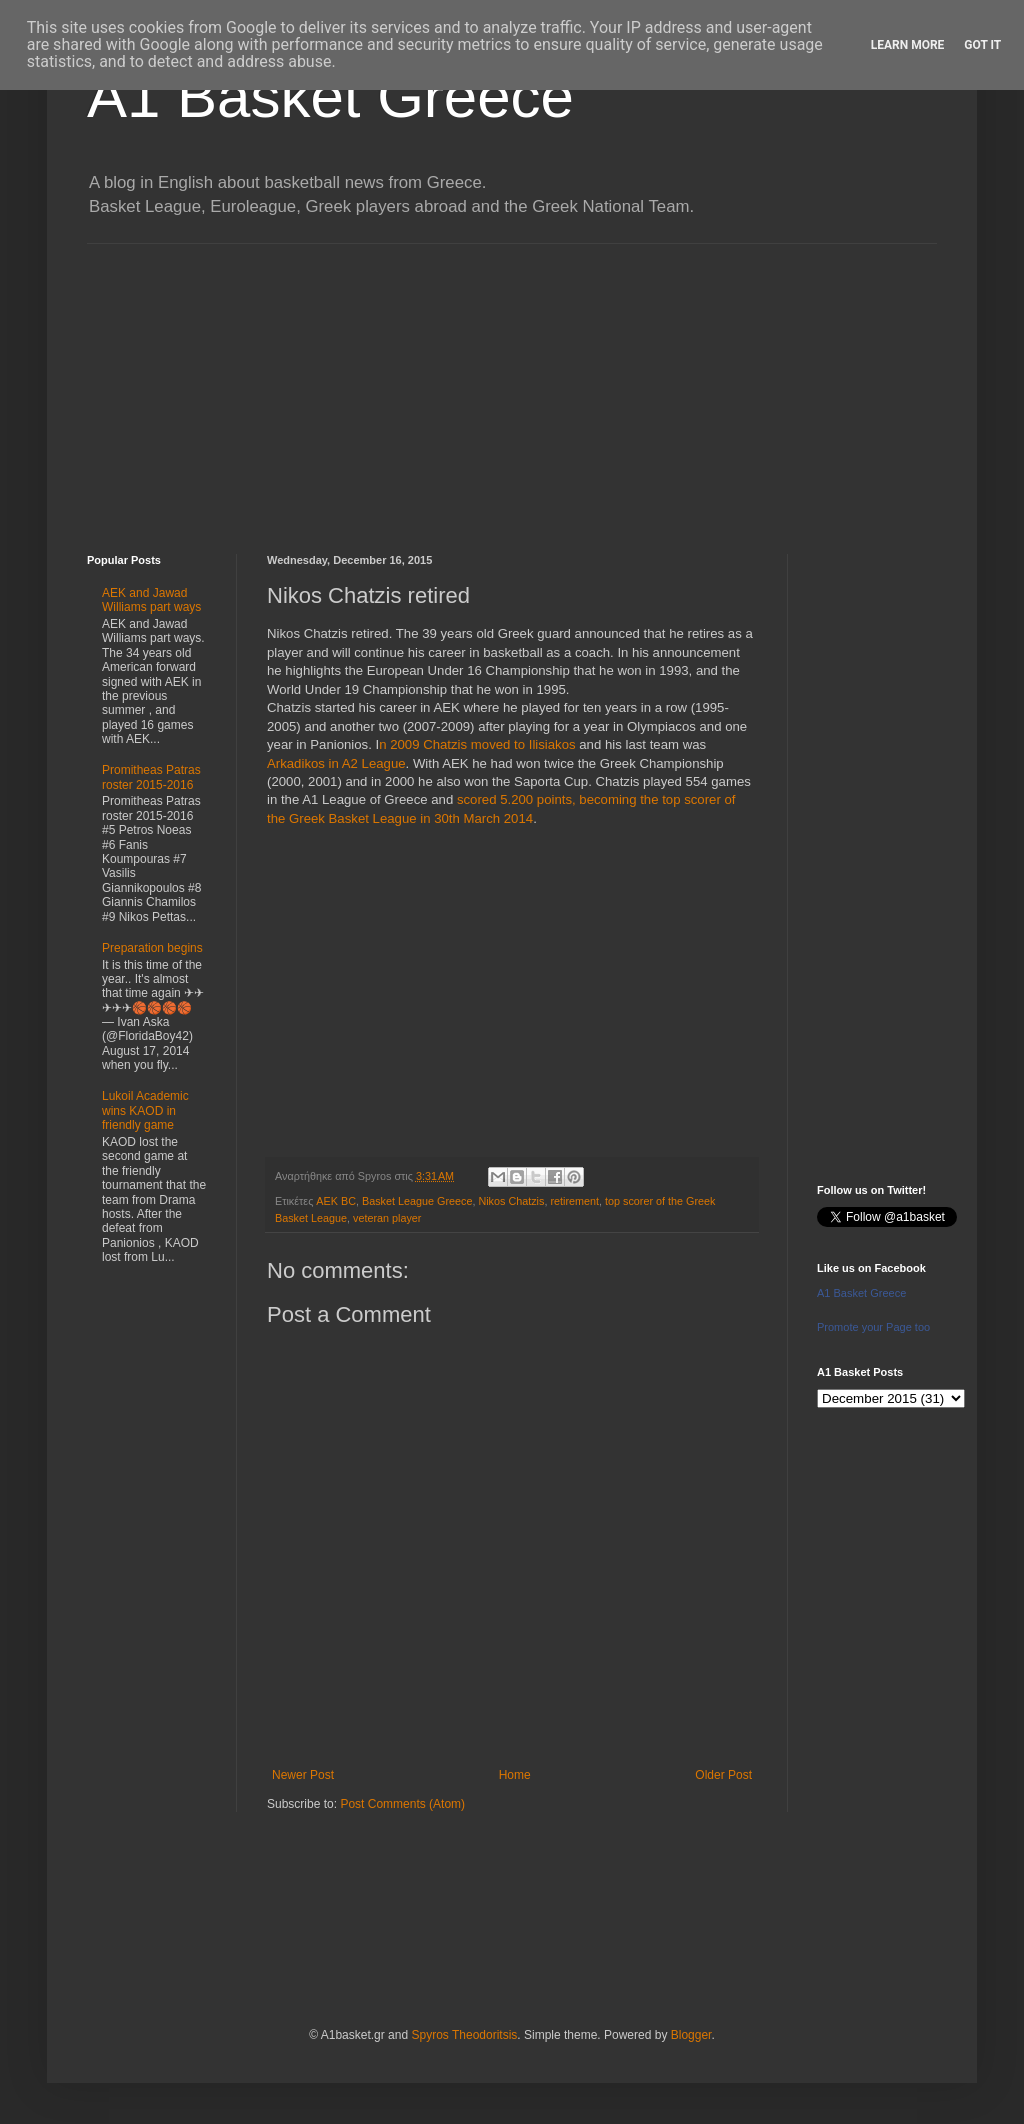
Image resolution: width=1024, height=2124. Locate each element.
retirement (574, 1201)
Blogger (691, 2035)
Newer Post (303, 1775)
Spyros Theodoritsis (464, 2035)
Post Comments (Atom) (402, 1804)
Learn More (908, 45)
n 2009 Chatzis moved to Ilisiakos (477, 744)
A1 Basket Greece (330, 96)
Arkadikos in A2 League (336, 763)
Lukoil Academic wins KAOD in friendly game (145, 1110)
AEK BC (336, 1201)
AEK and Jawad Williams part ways (151, 600)
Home (515, 1775)
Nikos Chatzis (511, 1201)
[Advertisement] (512, 384)
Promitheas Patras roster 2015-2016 (151, 777)
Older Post (723, 1775)
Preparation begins (152, 948)
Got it (982, 45)
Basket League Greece (417, 1201)
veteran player (387, 1218)
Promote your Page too (873, 1327)
